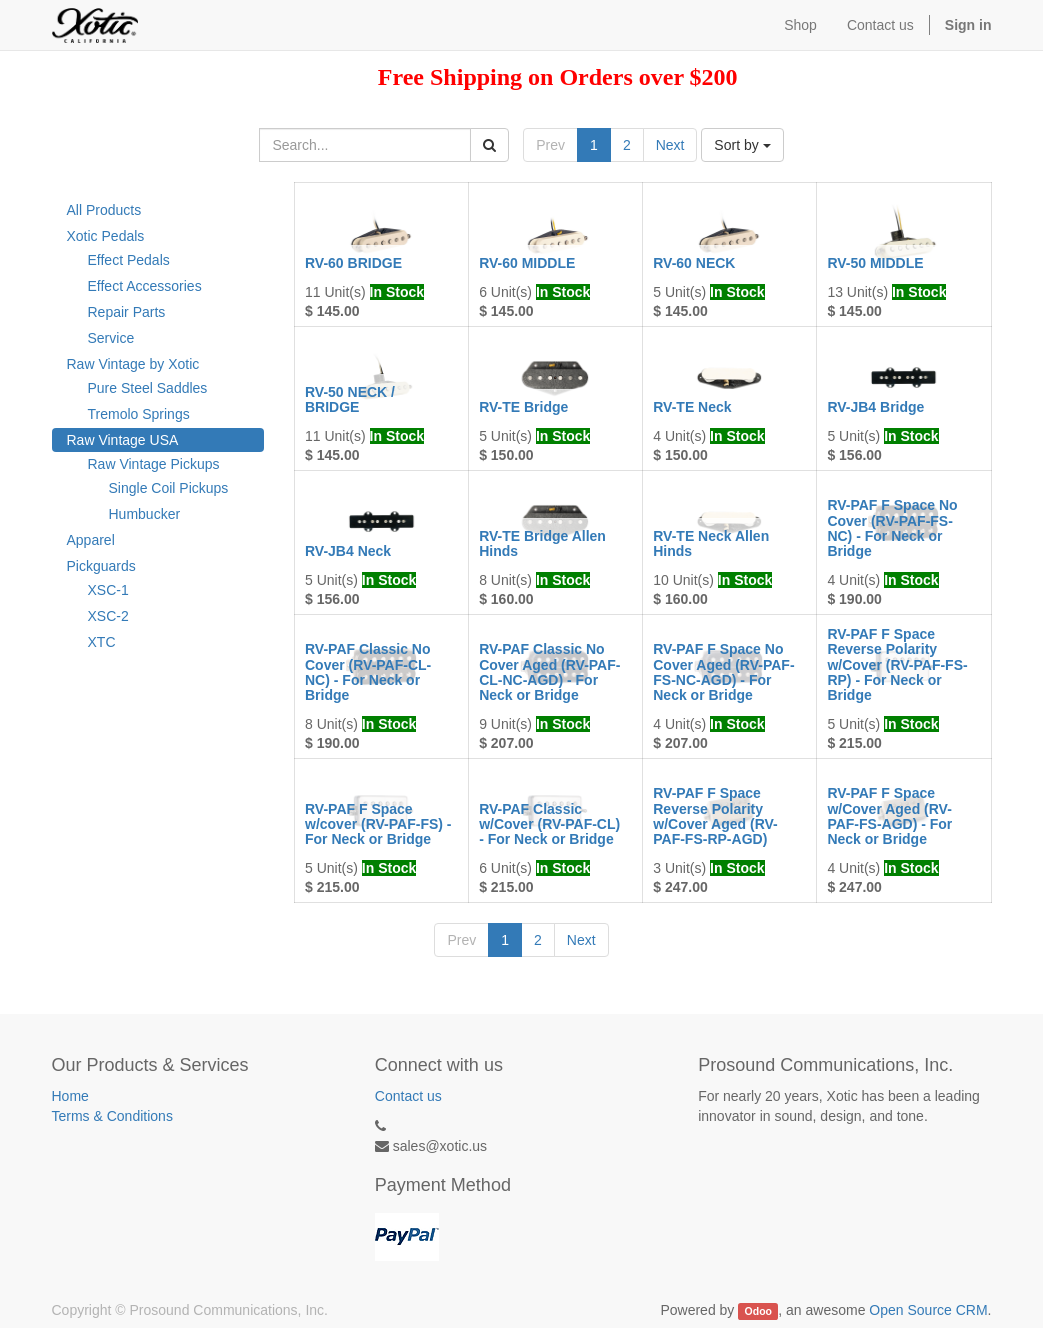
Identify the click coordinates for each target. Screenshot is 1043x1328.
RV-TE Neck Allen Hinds (711, 543)
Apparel (91, 540)
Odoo (758, 1311)
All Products (104, 210)
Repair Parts (127, 312)
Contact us (408, 1096)
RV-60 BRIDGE (353, 263)
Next (670, 145)
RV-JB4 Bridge (875, 407)
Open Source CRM (928, 1310)
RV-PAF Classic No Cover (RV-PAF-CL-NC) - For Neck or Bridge (368, 672)
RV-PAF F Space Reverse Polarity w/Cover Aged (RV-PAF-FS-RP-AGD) (715, 816)
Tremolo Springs (139, 414)
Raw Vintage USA (123, 440)
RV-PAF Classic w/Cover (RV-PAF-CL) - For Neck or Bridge (549, 824)
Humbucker (145, 514)
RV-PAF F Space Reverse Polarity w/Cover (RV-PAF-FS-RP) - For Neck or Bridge (897, 665)
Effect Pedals (129, 260)
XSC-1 (108, 590)
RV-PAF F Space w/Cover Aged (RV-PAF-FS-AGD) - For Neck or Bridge (889, 816)
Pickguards (101, 566)
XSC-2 (108, 616)
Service (111, 338)
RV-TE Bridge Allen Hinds (542, 543)
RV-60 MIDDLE (527, 263)
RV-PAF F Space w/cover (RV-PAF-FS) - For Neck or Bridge (378, 824)
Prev (550, 145)
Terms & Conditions (112, 1116)
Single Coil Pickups (169, 488)
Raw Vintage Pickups (154, 464)
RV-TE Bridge (523, 407)
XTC (102, 642)
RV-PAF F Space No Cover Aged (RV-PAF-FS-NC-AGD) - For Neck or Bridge (723, 672)
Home (70, 1096)
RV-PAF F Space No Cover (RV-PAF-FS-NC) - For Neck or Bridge (892, 528)
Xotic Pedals (106, 236)
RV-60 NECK (694, 263)
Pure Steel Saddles (148, 388)
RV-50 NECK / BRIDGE (350, 399)
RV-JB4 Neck (348, 551)
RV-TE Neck (692, 407)
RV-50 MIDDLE (875, 263)
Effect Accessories (145, 286)
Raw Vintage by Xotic (133, 364)
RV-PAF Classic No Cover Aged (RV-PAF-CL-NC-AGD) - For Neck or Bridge (549, 672)
